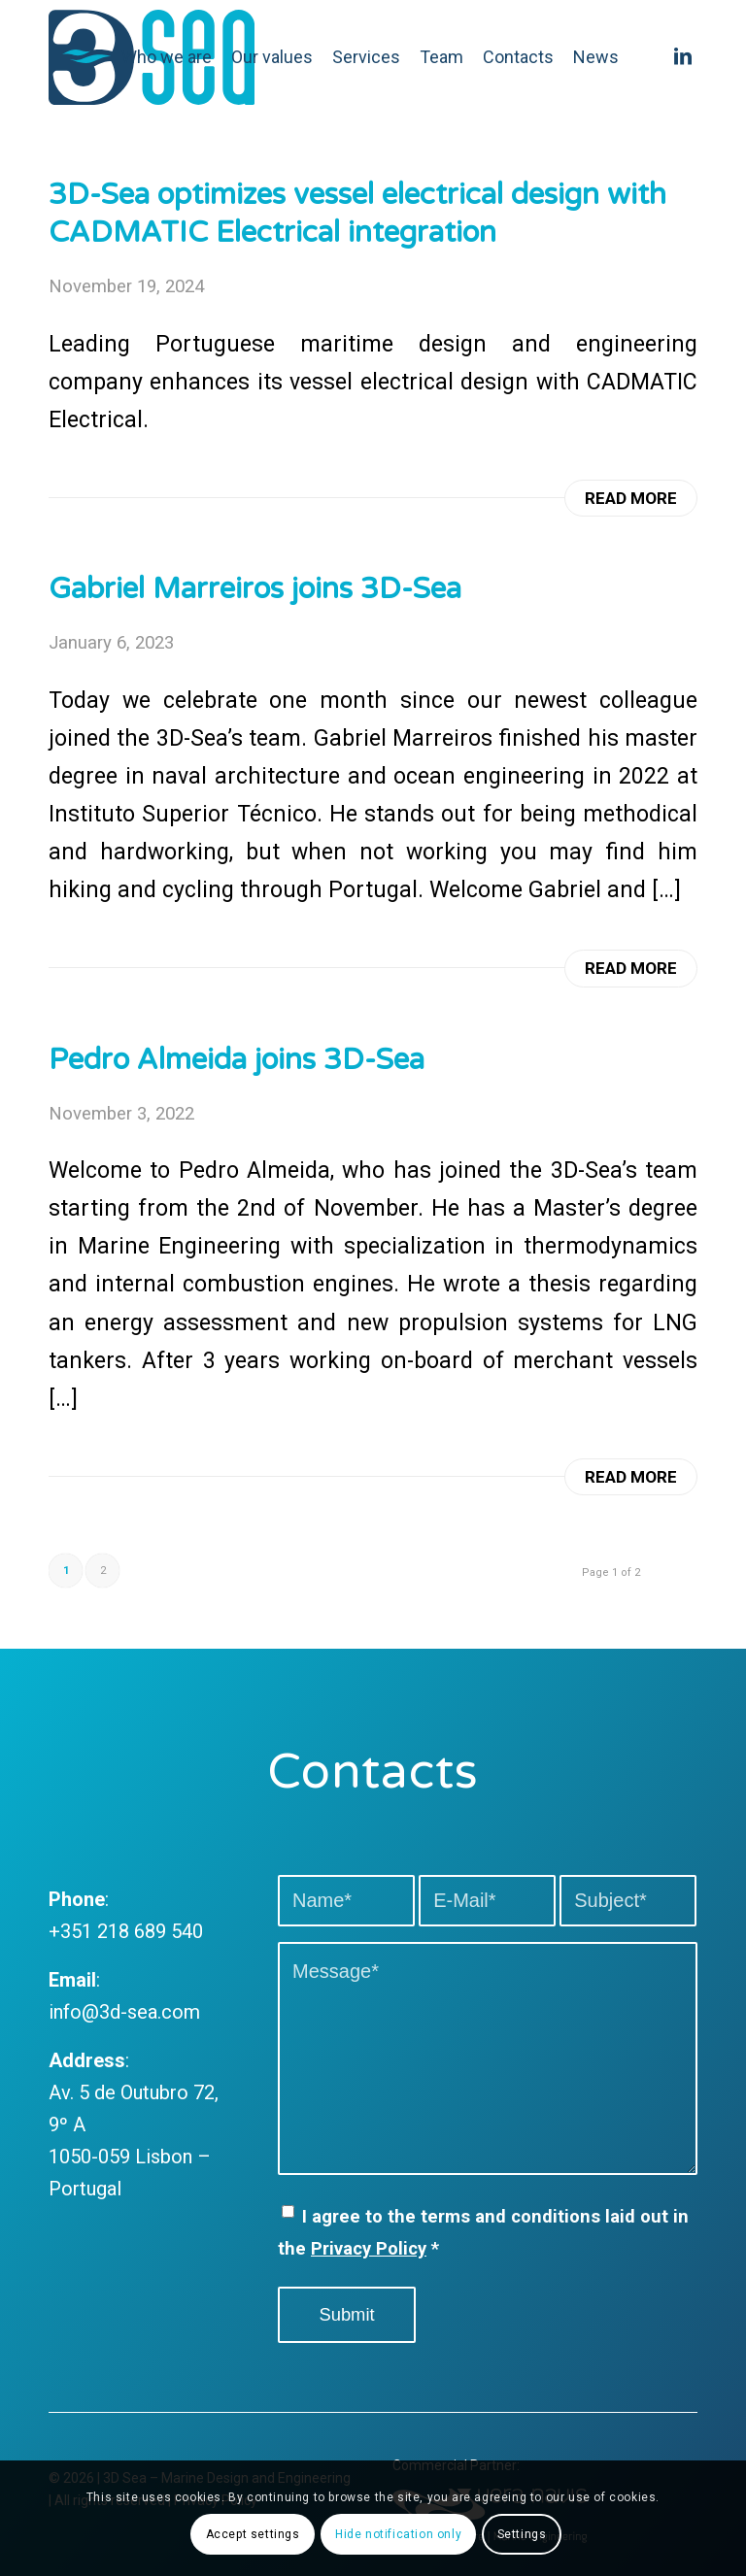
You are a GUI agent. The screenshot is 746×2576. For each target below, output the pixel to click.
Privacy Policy (368, 2248)
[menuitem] (166, 57)
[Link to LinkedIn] (682, 56)
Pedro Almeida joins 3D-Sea (236, 1060)
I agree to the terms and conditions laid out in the (483, 2232)
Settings (522, 2534)
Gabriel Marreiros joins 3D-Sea (255, 589)
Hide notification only (398, 2534)
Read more (631, 498)
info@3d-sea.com (124, 2012)
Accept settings (253, 2534)
